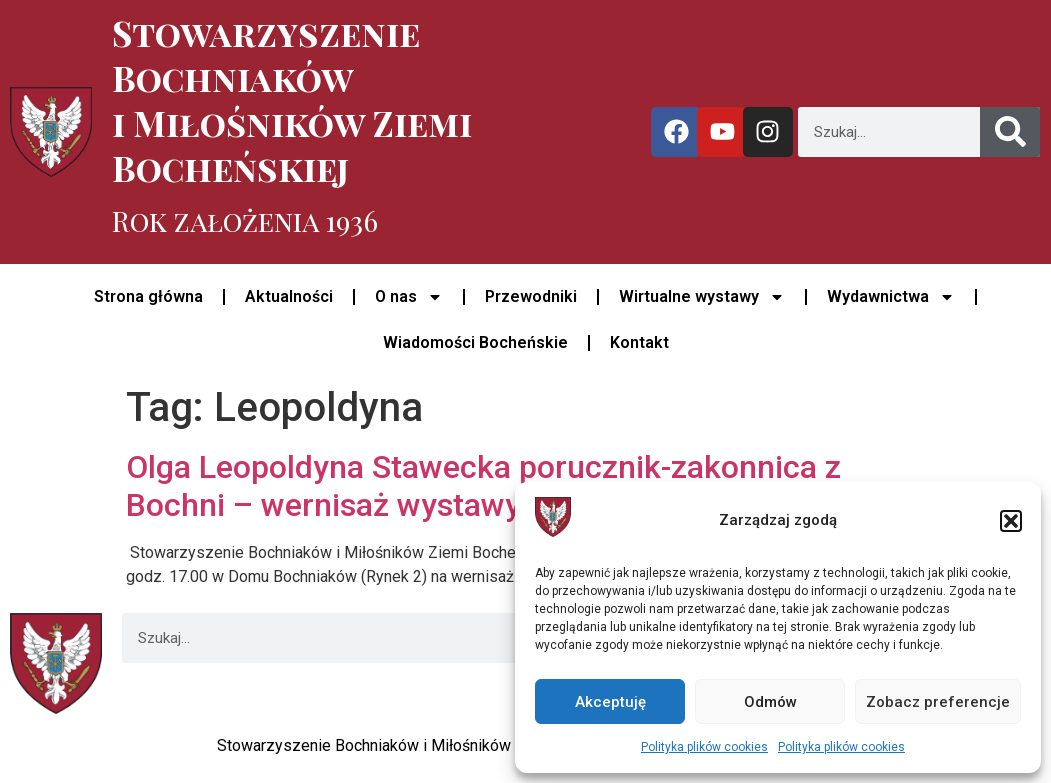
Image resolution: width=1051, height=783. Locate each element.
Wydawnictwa (891, 297)
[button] (1011, 521)
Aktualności (289, 296)
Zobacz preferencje (938, 702)
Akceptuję (610, 702)
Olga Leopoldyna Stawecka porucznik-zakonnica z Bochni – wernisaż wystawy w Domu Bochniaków (483, 486)
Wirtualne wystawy (702, 297)
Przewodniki (531, 296)
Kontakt (639, 342)
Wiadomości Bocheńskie (475, 342)
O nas (409, 297)
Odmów (770, 702)
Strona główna (148, 296)
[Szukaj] (1010, 132)
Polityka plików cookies (704, 747)
